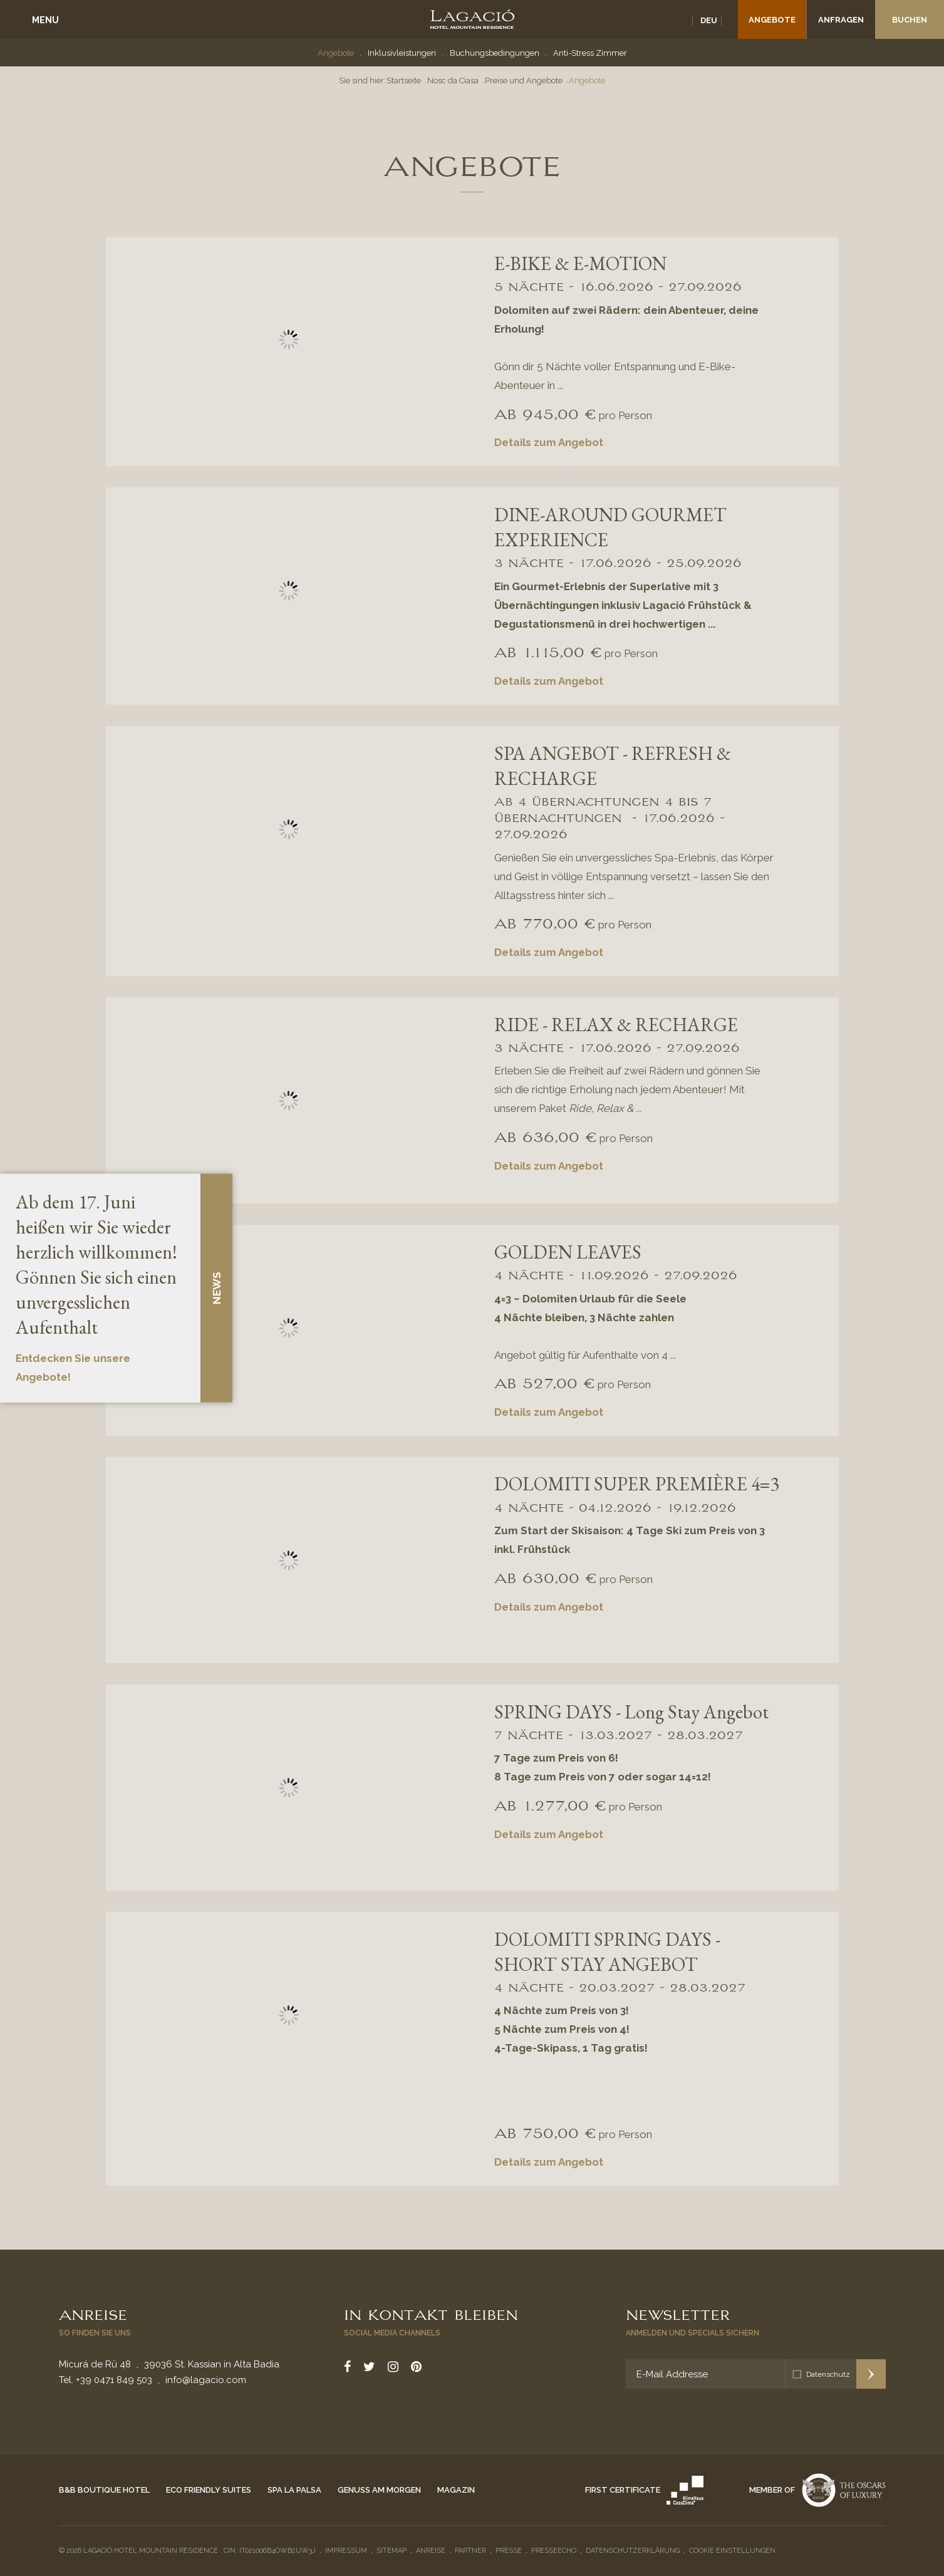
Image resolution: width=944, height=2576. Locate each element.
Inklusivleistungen (402, 53)
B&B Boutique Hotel (104, 2490)
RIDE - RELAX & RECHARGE (616, 1024)
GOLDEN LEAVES (567, 1252)
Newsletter (678, 2313)
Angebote (772, 19)
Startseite (403, 80)
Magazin (456, 2490)
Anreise (93, 2313)
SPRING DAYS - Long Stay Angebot (631, 1712)
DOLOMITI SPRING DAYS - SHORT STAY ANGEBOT (607, 1951)
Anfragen (841, 19)
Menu (45, 20)
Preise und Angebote (524, 80)
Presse (508, 2551)
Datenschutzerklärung (633, 2551)
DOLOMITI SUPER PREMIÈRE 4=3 (636, 1484)
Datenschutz (828, 2374)
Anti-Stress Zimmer (590, 53)
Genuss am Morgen (379, 2490)
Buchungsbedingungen (494, 53)
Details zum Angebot (548, 442)
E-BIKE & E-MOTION (580, 263)
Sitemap (391, 2551)
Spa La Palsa (294, 2490)
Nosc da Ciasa (453, 80)
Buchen (909, 19)
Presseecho (553, 2551)
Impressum (346, 2551)
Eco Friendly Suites (208, 2490)
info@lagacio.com (205, 2380)
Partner (470, 2551)
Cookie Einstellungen (732, 2551)
